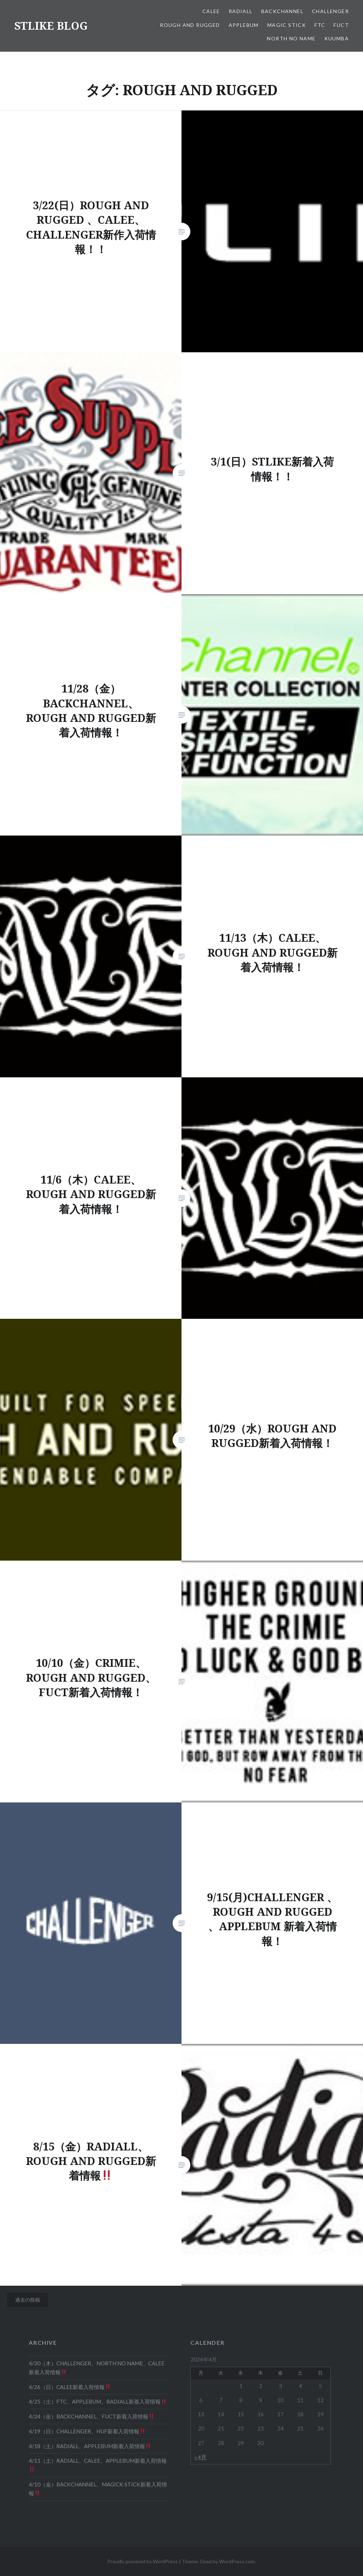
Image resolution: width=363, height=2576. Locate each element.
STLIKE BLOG (51, 25)
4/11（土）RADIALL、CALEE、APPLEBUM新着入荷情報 (98, 2464)
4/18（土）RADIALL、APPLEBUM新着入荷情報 (90, 2446)
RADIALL (241, 11)
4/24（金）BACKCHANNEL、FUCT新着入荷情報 (91, 2416)
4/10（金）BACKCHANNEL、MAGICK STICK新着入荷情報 (98, 2488)
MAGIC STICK (286, 25)
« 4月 (200, 2457)
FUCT (341, 25)
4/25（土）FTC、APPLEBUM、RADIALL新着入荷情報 (97, 2401)
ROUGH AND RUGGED (190, 25)
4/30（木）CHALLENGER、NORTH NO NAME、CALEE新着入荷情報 (96, 2367)
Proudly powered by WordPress (142, 2561)
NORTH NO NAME (291, 38)
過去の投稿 (27, 2300)
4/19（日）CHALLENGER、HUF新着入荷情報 (87, 2431)
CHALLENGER (330, 11)
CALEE (211, 11)
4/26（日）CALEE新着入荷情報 (69, 2387)
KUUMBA (336, 38)
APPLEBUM (244, 25)
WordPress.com (237, 2561)
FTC (319, 25)
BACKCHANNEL (282, 11)
